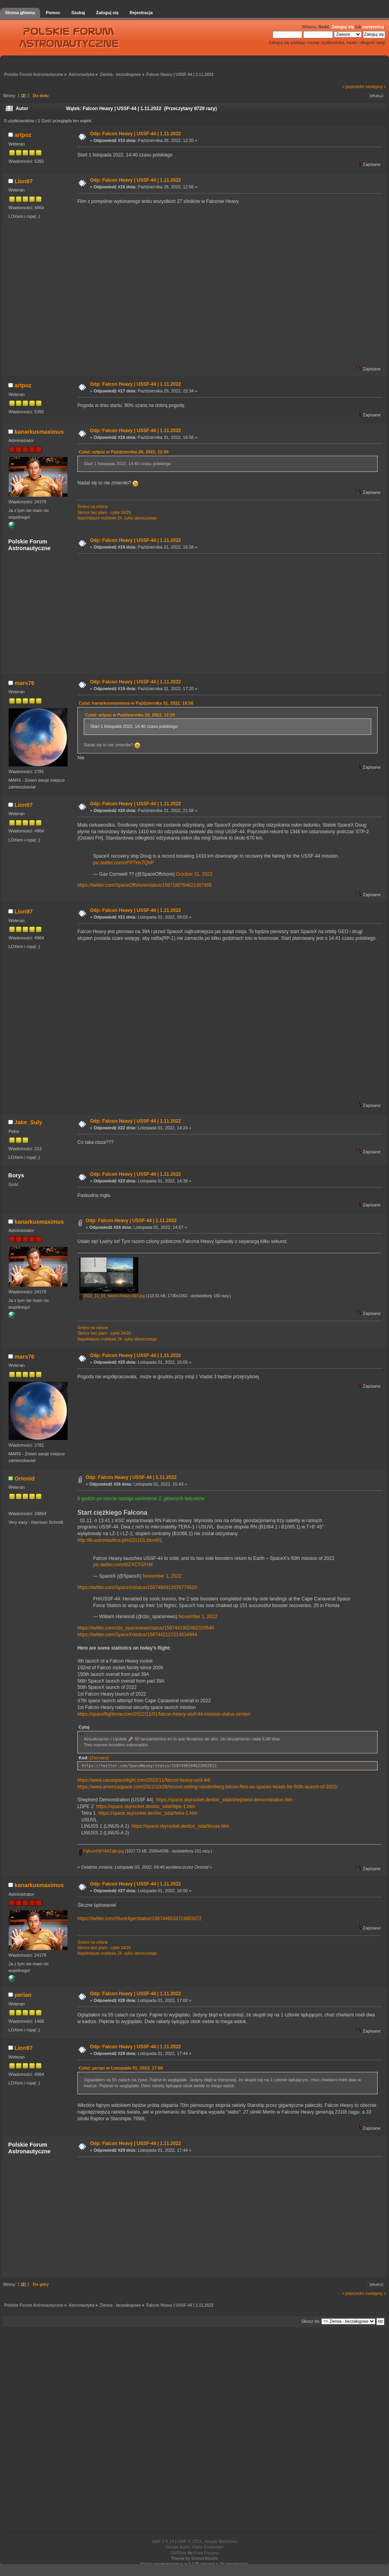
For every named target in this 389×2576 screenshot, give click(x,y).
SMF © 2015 (190, 2541)
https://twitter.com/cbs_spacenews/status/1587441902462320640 (145, 1628)
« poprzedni (353, 86)
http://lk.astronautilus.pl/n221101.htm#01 (119, 1540)
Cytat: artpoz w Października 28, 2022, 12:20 (124, 451)
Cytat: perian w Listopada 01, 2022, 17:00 (121, 2068)
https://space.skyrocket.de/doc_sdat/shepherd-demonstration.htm (224, 1800)
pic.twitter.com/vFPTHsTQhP (123, 862)
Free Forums (206, 2552)
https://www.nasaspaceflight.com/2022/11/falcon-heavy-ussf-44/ (144, 1780)
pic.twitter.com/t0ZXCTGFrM (122, 1564)
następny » (375, 86)
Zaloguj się (343, 26)
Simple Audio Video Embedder (194, 2547)
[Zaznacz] (99, 1757)
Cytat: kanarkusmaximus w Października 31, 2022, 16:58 (136, 703)
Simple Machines (220, 2541)
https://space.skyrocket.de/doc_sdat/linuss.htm (180, 1826)
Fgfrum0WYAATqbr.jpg (101, 1851)
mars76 (24, 683)
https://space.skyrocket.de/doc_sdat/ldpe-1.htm (145, 1806)
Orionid (25, 1478)
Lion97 (24, 181)
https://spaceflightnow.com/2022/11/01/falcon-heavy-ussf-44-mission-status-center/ (163, 1714)
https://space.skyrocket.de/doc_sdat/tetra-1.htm (147, 1813)
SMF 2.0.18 (163, 2541)
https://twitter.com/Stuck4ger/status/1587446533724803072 (139, 1918)
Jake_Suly (28, 1122)
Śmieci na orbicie (92, 507)
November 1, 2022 (162, 1576)
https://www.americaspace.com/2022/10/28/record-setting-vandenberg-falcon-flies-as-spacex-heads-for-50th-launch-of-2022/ (207, 1787)
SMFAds (178, 2552)
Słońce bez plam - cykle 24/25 (104, 512)
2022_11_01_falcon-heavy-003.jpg (112, 1296)
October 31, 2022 (194, 874)
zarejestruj (373, 26)
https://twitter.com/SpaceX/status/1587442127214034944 (137, 1634)
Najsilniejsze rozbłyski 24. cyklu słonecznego (117, 518)
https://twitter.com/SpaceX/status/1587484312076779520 (137, 1587)
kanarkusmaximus (39, 432)
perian (23, 1995)
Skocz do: (310, 2321)
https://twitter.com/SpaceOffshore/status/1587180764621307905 (144, 885)
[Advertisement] (227, 613)
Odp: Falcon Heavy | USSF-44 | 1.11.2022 (135, 133)
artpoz (23, 135)
